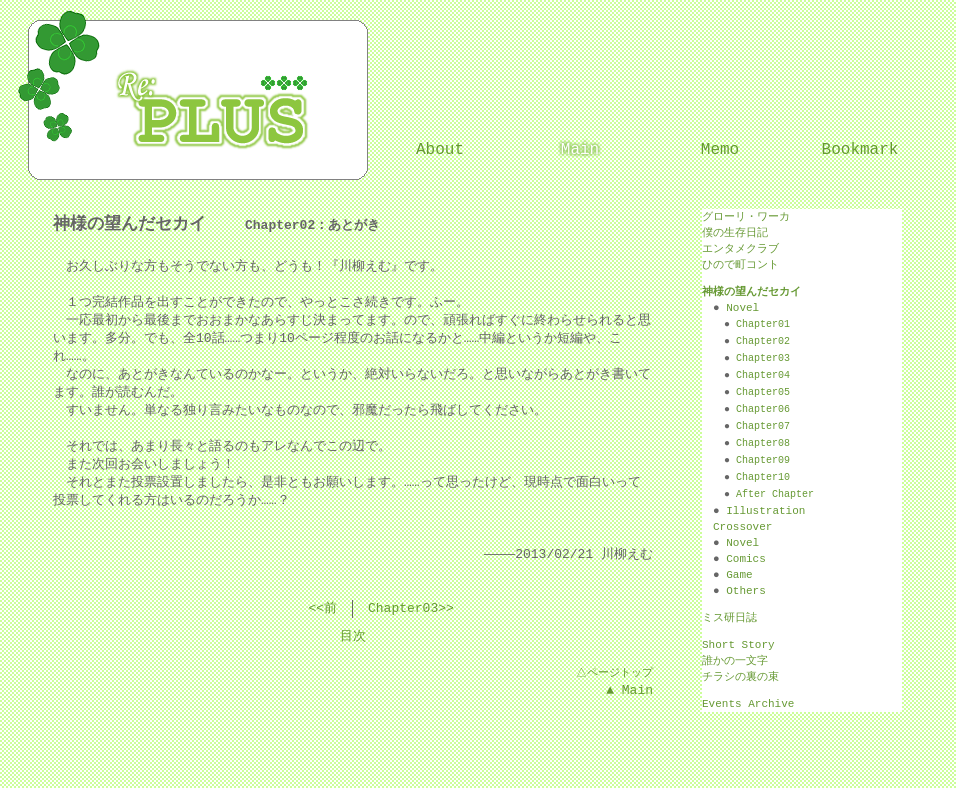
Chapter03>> (411, 609)
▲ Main (629, 690)
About (440, 150)
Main (580, 150)
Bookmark (860, 150)
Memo (720, 150)
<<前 (322, 609)
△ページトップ (613, 672)
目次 (353, 637)
